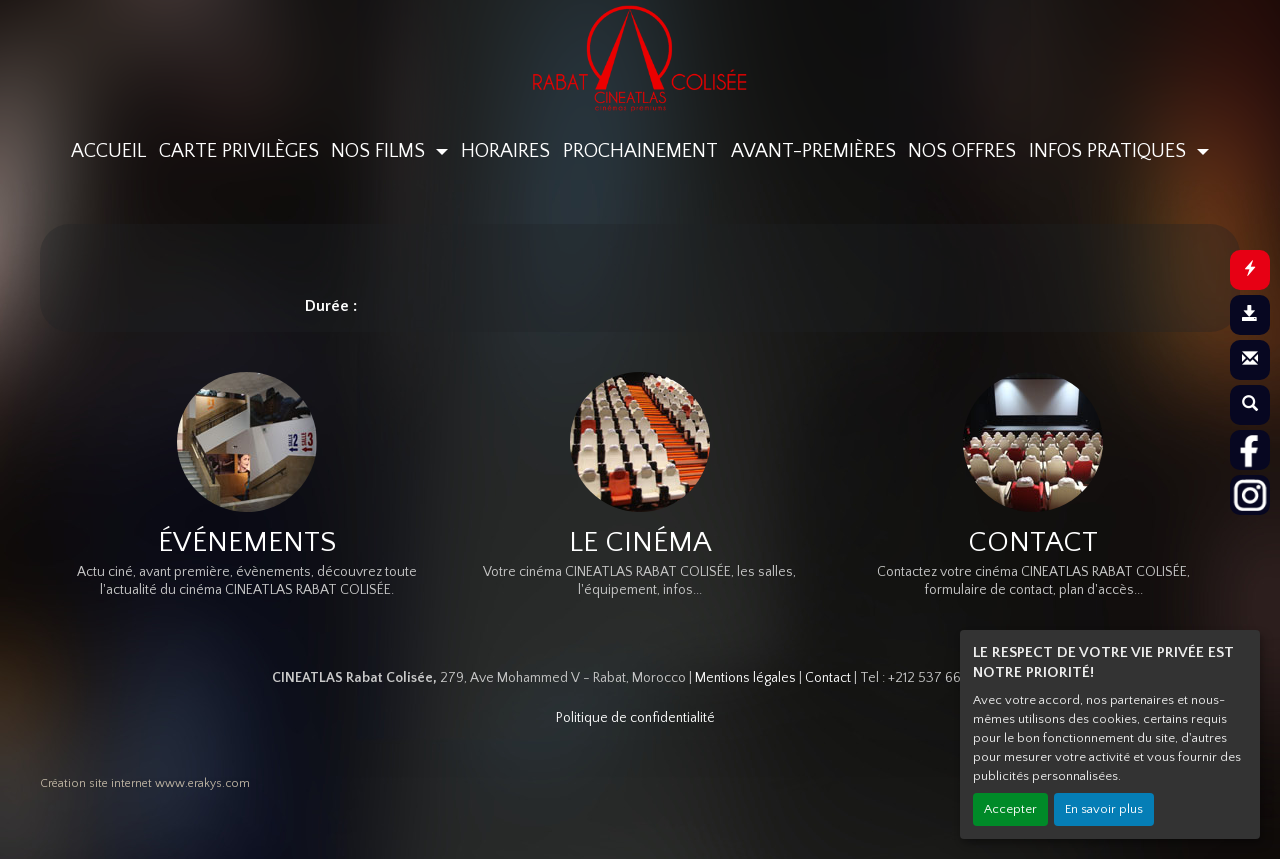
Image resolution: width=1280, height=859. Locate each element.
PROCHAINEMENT (640, 151)
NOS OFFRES (962, 151)
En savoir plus (1104, 809)
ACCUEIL (108, 151)
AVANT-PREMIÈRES (813, 151)
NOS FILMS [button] (380, 151)
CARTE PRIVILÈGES (239, 151)
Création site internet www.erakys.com (145, 783)
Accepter (1010, 809)
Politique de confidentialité (635, 718)
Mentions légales (745, 678)
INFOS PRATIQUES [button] (1110, 151)
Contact (828, 678)
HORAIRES (505, 151)
